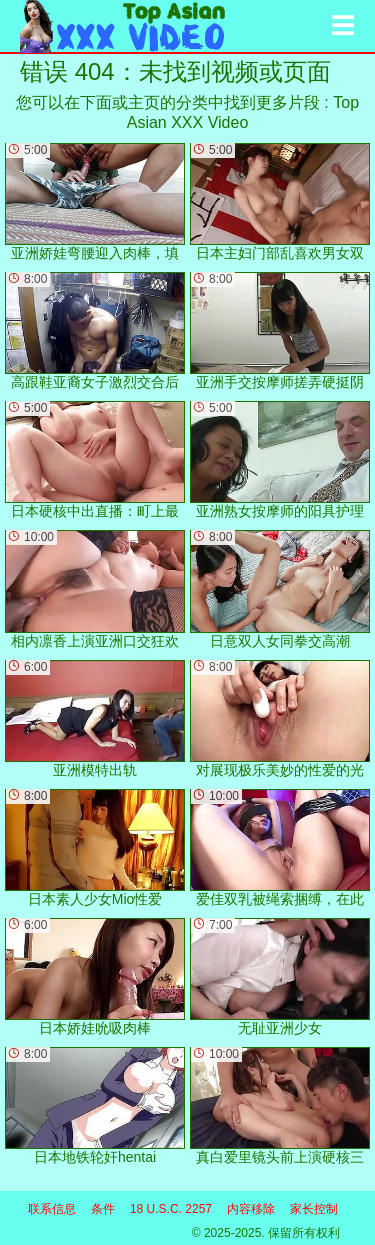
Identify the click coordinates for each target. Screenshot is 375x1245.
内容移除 (251, 1209)
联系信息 (52, 1209)
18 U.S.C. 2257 (171, 1209)
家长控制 (314, 1209)
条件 (103, 1209)
